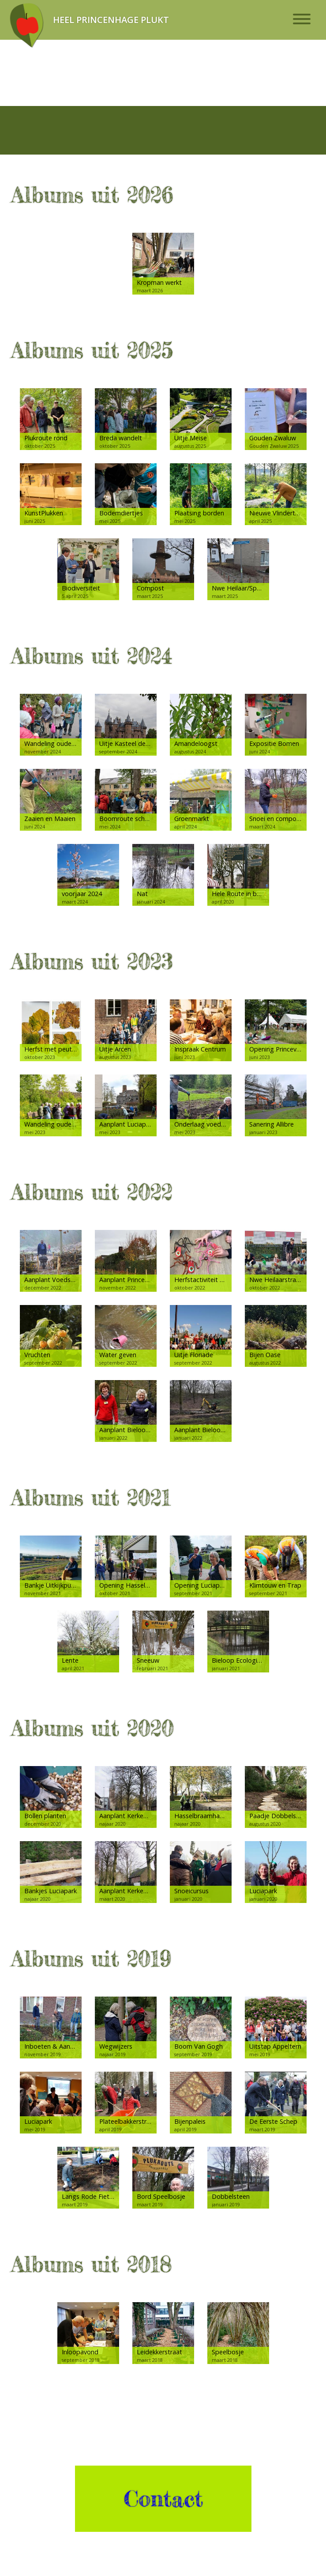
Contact (163, 2499)
